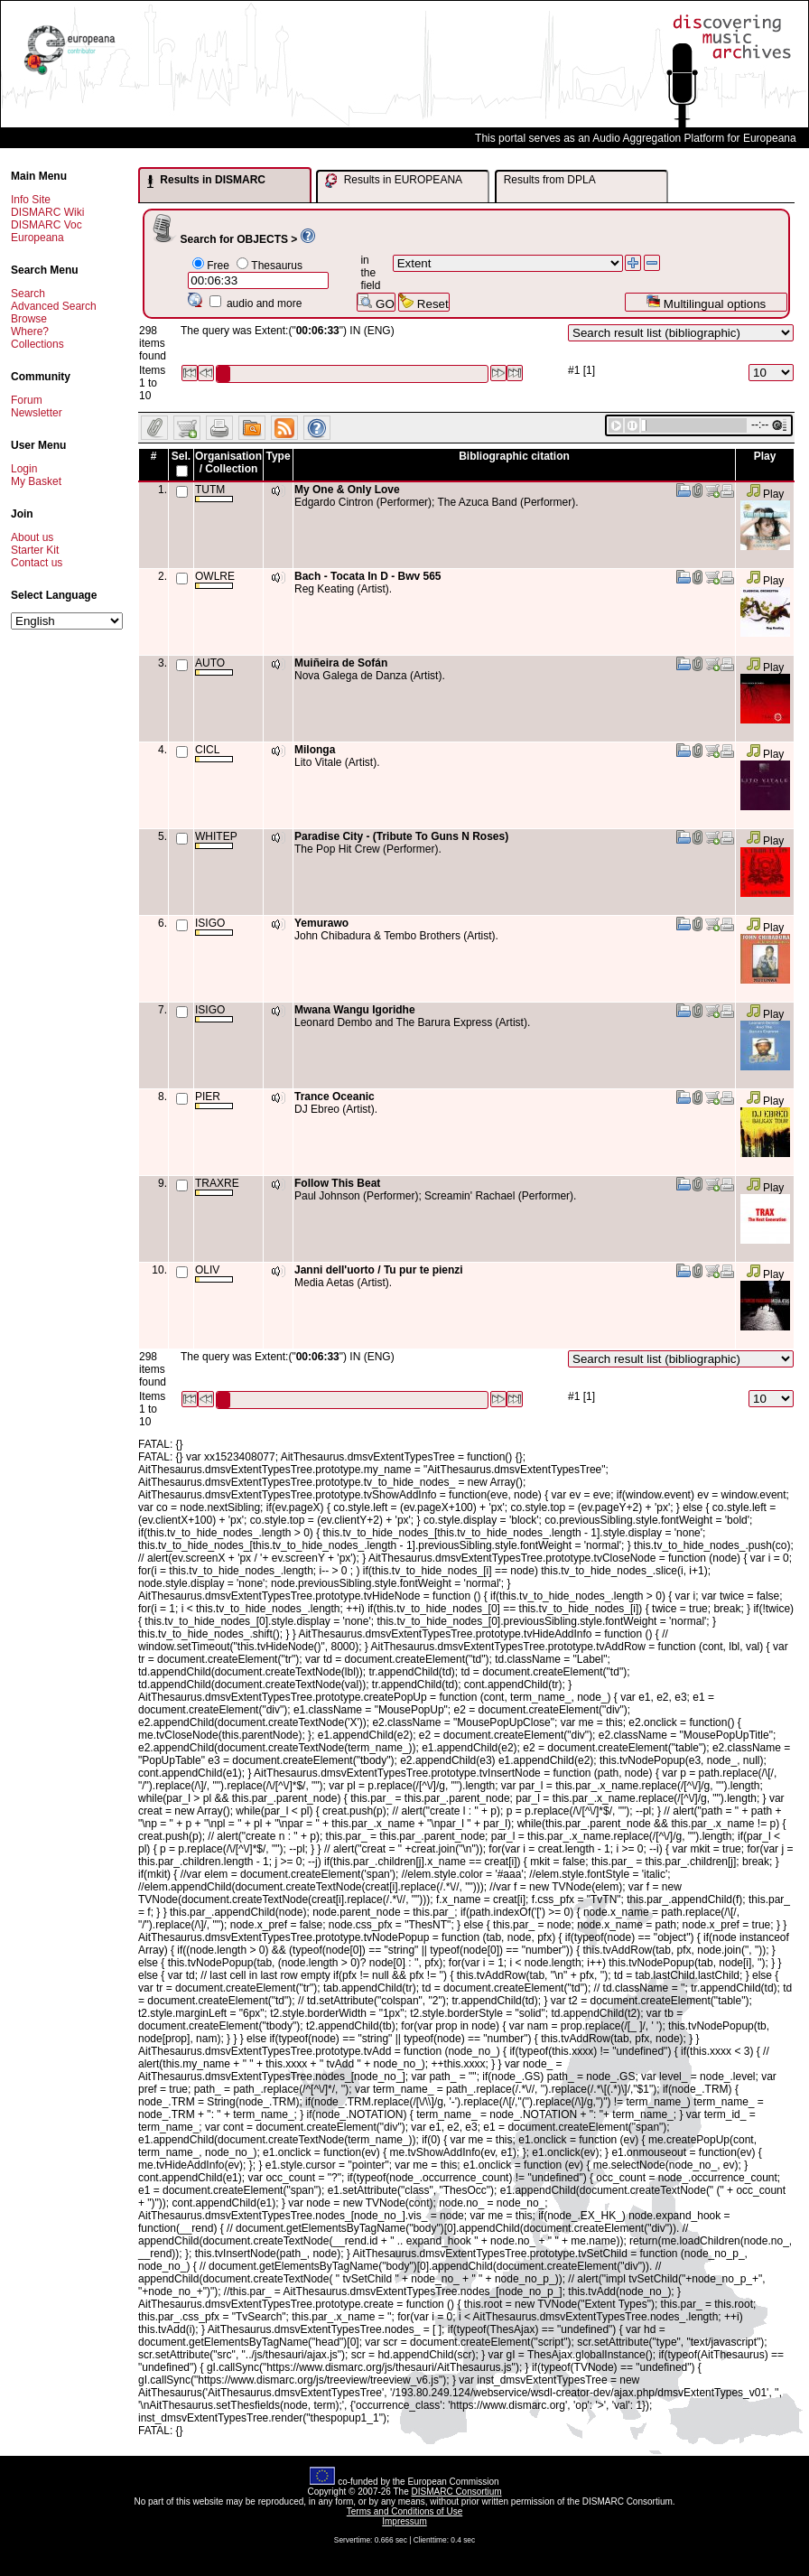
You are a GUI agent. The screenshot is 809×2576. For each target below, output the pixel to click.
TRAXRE (217, 1186)
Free (218, 265)
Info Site (31, 199)
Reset (424, 302)
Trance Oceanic (334, 1096)
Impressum (404, 2521)
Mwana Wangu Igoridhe (354, 1009)
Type (277, 456)
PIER (214, 1099)
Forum (26, 400)
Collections (37, 344)
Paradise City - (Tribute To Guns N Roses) (401, 836)
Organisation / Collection (228, 462)
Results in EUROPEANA (393, 180)
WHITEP (216, 839)
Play (765, 494)
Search (28, 293)
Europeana (37, 237)
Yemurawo (321, 923)
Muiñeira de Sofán (340, 663)
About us (32, 537)
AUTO (214, 666)
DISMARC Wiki (47, 212)
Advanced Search (54, 306)
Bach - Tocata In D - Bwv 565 (368, 576)
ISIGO (214, 926)
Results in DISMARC (206, 180)
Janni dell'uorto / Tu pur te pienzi (378, 1270)
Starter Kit (35, 550)
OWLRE (215, 579)
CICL (214, 752)
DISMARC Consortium (457, 2492)
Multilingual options (706, 302)
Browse (29, 319)
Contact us (36, 562)
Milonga (314, 749)
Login (24, 468)
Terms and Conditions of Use (404, 2511)
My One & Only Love (347, 489)
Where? (30, 331)
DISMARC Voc (46, 225)
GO (376, 302)
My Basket (36, 481)
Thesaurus (276, 265)
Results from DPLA (550, 179)
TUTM (214, 492)
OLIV (214, 1273)
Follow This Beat (337, 1183)
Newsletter (36, 412)
